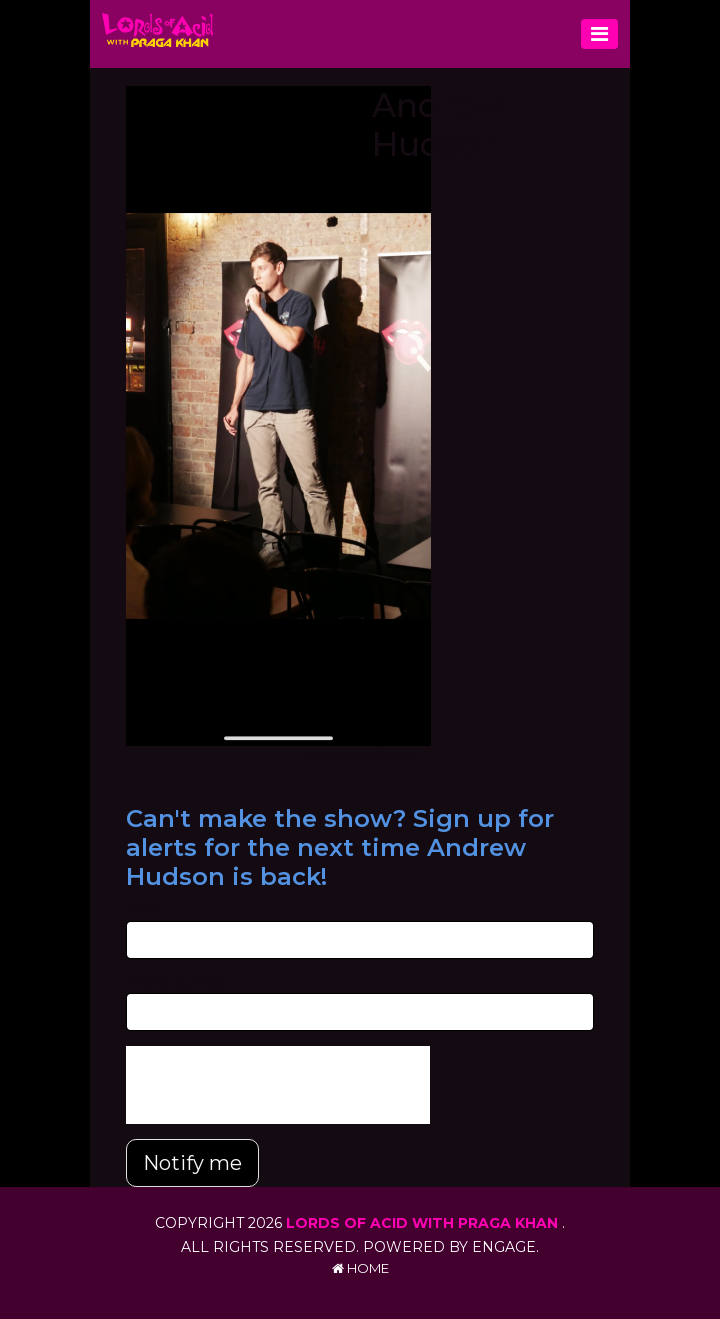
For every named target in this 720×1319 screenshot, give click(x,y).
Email (143, 910)
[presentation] (278, 1085)
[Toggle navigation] (599, 34)
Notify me (192, 1163)
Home (360, 1268)
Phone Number (176, 983)
